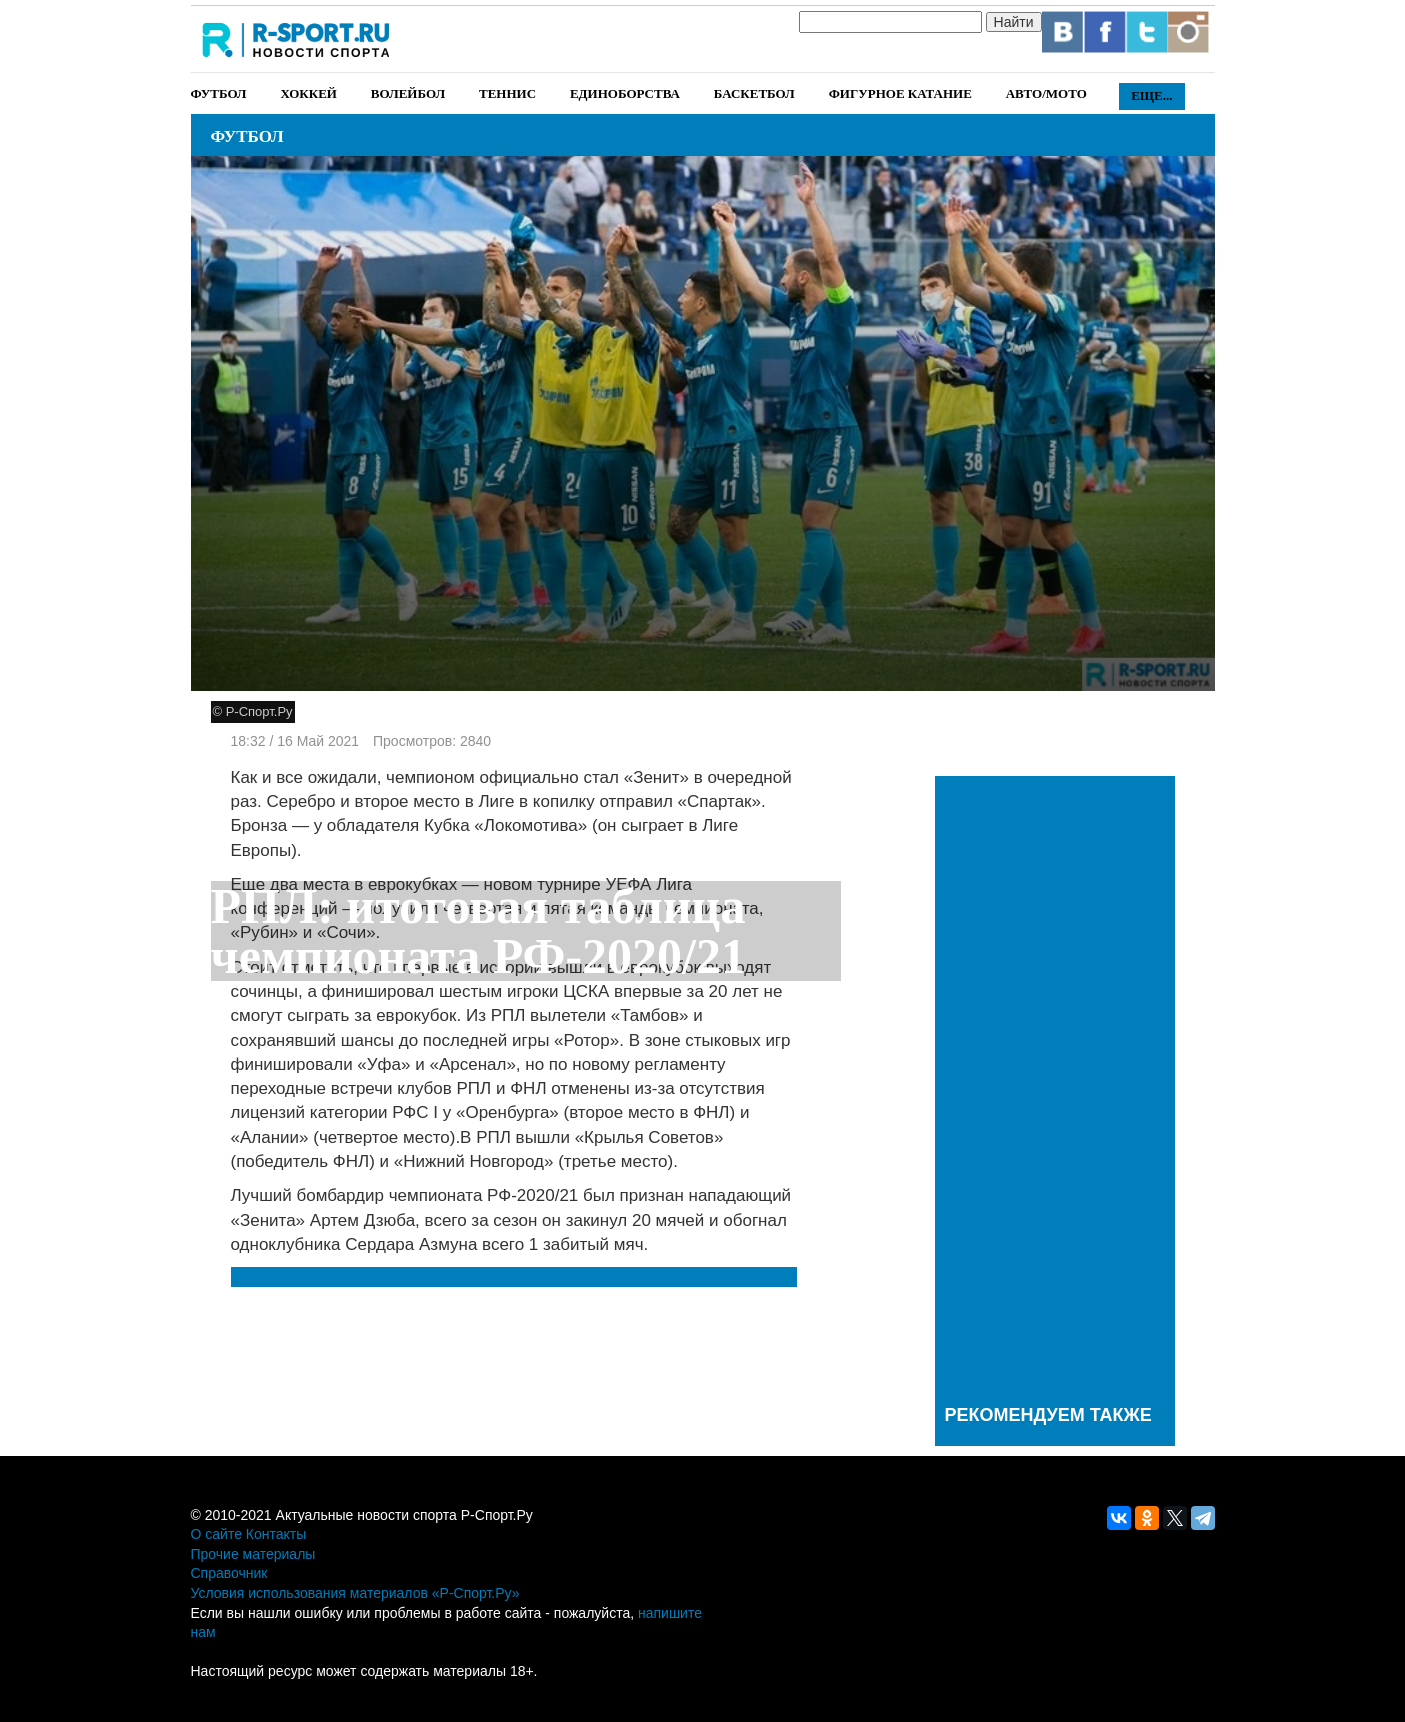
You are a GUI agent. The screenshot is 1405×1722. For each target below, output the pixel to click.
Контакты (276, 1534)
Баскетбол (754, 93)
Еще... (1151, 95)
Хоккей (308, 93)
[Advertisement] (1055, 1086)
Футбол (219, 93)
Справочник (229, 1573)
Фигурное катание (900, 93)
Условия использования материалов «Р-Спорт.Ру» (355, 1593)
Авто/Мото (1046, 93)
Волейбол (408, 93)
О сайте (216, 1534)
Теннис (507, 93)
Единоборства (625, 93)
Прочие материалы (253, 1554)
